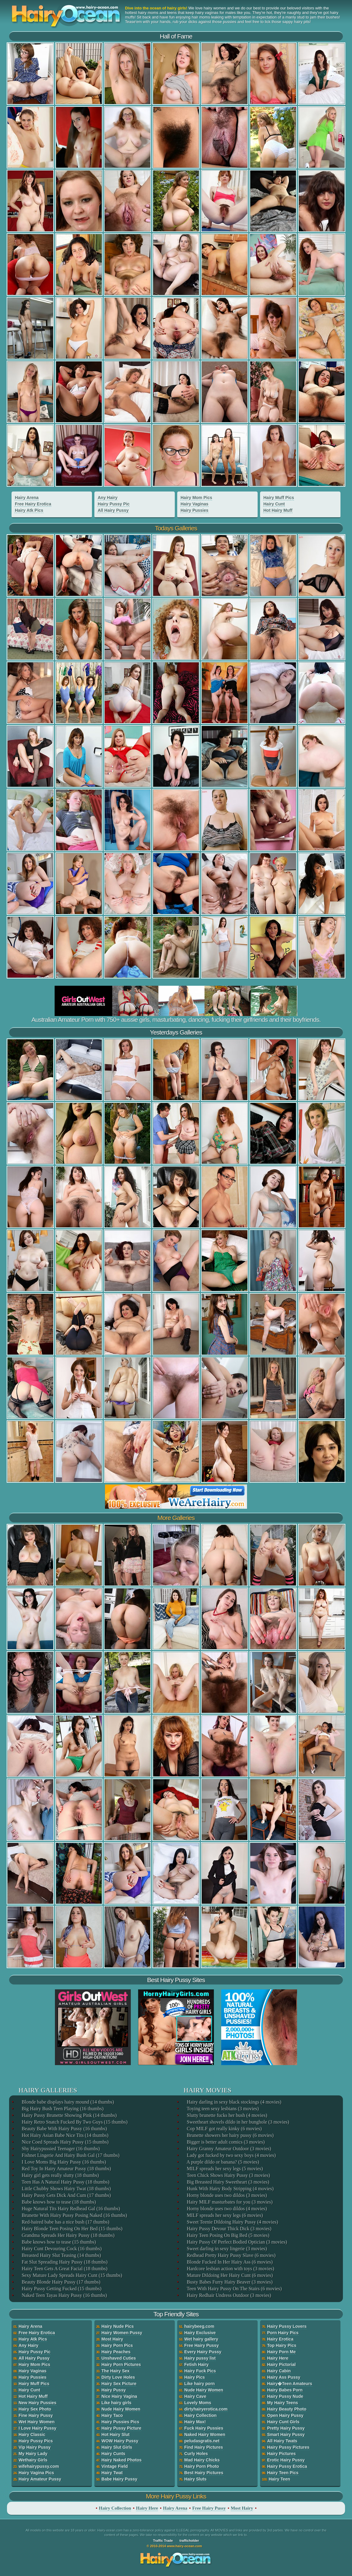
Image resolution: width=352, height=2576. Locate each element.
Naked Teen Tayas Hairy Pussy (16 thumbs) (64, 2295)
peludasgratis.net (201, 2440)
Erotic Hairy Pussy (286, 2460)
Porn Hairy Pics (283, 2332)
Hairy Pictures (281, 2453)
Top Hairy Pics (281, 2345)
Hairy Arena (27, 497)
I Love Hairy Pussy (37, 2428)
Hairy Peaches (115, 2351)
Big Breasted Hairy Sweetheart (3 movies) (227, 2181)
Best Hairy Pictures (203, 2472)
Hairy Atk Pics (29, 510)
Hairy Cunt (274, 504)
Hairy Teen (279, 2479)
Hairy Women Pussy (121, 2332)
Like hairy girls (116, 2402)
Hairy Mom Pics (196, 497)
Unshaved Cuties (118, 2358)
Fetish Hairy (196, 2364)
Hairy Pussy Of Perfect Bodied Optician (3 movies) (236, 2241)
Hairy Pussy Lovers (286, 2326)
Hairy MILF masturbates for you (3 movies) (229, 2201)
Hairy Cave (195, 2396)
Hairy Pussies (194, 510)
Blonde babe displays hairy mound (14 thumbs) (67, 2101)
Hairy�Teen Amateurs (289, 2383)
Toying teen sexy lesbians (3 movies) (222, 2108)
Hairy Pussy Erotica (287, 2466)
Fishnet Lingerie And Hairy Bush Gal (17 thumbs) (70, 2155)
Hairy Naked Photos (121, 2460)
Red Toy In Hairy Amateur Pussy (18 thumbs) (66, 2168)
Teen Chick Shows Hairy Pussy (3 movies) (228, 2175)
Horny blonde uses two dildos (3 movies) (226, 2195)
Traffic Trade (163, 2540)
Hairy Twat (112, 2472)
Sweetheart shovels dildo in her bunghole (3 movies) (237, 2121)
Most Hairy (112, 2339)
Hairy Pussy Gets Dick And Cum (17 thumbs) (66, 2195)
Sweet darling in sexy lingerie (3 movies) (226, 2248)
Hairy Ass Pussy (283, 2377)
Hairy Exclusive (200, 2332)
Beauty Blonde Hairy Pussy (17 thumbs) (60, 2281)
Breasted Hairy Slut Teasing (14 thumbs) (61, 2255)
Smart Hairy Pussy (286, 2434)
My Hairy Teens (282, 2402)
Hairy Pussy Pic (114, 504)
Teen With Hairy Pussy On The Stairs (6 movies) (234, 2288)
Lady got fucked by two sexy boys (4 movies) (231, 2155)
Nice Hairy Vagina (119, 2396)
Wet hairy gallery (201, 2339)
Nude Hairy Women (120, 2409)
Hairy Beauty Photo (286, 2409)
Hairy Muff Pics (278, 497)
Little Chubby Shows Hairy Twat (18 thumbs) (66, 2188)
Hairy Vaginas (194, 504)
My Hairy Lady (33, 2453)
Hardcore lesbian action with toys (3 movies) (230, 2268)
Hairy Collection (200, 2415)
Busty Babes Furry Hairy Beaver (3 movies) (229, 2281)
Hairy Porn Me (281, 2351)
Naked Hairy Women (204, 2434)
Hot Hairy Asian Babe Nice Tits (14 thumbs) (65, 2135)
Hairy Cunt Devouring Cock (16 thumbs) (61, 2248)
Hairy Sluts (195, 2479)
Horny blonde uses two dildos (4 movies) (226, 2208)
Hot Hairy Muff (278, 510)
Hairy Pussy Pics (36, 2440)
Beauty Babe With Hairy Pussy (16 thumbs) (64, 2128)
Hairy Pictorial (281, 2364)
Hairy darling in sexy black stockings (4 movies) (234, 2101)
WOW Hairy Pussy (119, 2440)
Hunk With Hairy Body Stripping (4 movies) (230, 2188)
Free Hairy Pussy (201, 2345)
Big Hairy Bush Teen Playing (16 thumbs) (62, 2108)
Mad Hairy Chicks (202, 2460)
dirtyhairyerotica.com (205, 2409)
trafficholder (189, 2540)
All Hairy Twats (282, 2440)
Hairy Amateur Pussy (40, 2479)
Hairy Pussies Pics (120, 2421)
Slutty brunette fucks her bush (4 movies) (226, 2115)
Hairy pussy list (200, 2358)
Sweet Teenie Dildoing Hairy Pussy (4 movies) (232, 2221)
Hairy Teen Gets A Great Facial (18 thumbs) (64, 2268)
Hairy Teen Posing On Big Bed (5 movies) (227, 2235)
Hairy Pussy (113, 2390)
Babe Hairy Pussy (119, 2479)
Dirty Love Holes (118, 2377)
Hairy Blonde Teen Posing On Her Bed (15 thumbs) (72, 2228)
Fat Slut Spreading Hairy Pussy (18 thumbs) (64, 2261)
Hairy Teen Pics (282, 2472)
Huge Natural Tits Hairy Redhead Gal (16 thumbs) (70, 2208)
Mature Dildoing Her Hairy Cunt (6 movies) (229, 2275)
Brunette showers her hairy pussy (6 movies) (230, 2135)
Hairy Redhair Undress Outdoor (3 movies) (228, 2295)
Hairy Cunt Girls (283, 2421)
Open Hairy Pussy (285, 2415)
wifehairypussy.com (39, 2466)
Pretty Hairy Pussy (286, 2428)
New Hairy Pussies (37, 2402)
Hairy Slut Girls (116, 2447)
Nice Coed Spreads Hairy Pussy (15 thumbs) (65, 2141)
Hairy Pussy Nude (285, 2396)
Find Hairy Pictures (203, 2447)
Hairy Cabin (279, 2370)
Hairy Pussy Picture (121, 2428)
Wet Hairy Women (37, 2421)
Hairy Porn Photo (201, 2466)
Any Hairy (107, 497)
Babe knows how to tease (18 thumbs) (58, 2201)
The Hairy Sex (115, 2370)
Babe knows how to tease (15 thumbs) (58, 2241)
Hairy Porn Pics (117, 2345)
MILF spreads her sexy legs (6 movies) (224, 2215)
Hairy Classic (32, 2434)
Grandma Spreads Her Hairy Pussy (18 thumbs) (68, 2235)
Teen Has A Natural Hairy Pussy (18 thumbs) (65, 2181)
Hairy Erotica (280, 2339)
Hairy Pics (194, 2377)
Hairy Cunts (113, 2453)
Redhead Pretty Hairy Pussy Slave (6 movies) (231, 2255)
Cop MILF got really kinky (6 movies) (224, 2128)
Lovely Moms (197, 2402)
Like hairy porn (199, 2383)
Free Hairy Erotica (33, 504)
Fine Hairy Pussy (36, 2415)
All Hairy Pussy (113, 510)
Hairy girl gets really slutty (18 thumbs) (60, 2175)
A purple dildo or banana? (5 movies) (222, 2161)
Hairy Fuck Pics (200, 2370)
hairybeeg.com (199, 2326)
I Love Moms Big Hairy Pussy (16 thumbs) (63, 2161)
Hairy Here (277, 2358)
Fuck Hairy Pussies (203, 2428)
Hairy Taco (112, 2415)
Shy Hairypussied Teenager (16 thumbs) (60, 2148)
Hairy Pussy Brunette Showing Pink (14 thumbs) (69, 2115)
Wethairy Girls (33, 2460)
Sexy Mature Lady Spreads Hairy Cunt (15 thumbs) (71, 2275)
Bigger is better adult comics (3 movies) (225, 2141)
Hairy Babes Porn (285, 2390)
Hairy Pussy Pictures (288, 2447)
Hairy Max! (195, 2421)
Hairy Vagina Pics (36, 2472)
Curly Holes (196, 2453)
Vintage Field (114, 2466)
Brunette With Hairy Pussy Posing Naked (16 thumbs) (74, 2215)
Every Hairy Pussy (202, 2351)
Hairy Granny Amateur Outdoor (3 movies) (228, 2148)
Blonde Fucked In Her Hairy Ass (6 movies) (229, 2261)
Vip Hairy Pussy (35, 2447)
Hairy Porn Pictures (121, 2364)
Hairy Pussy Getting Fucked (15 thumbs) (61, 2288)
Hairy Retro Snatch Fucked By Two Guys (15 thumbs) (74, 2121)
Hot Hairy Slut (115, 2434)
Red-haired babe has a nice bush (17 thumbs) (65, 2221)
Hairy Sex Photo (35, 2409)
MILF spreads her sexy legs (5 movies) (224, 2168)
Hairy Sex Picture (118, 2383)
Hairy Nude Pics (117, 2326)
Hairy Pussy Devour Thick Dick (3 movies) (229, 2228)
